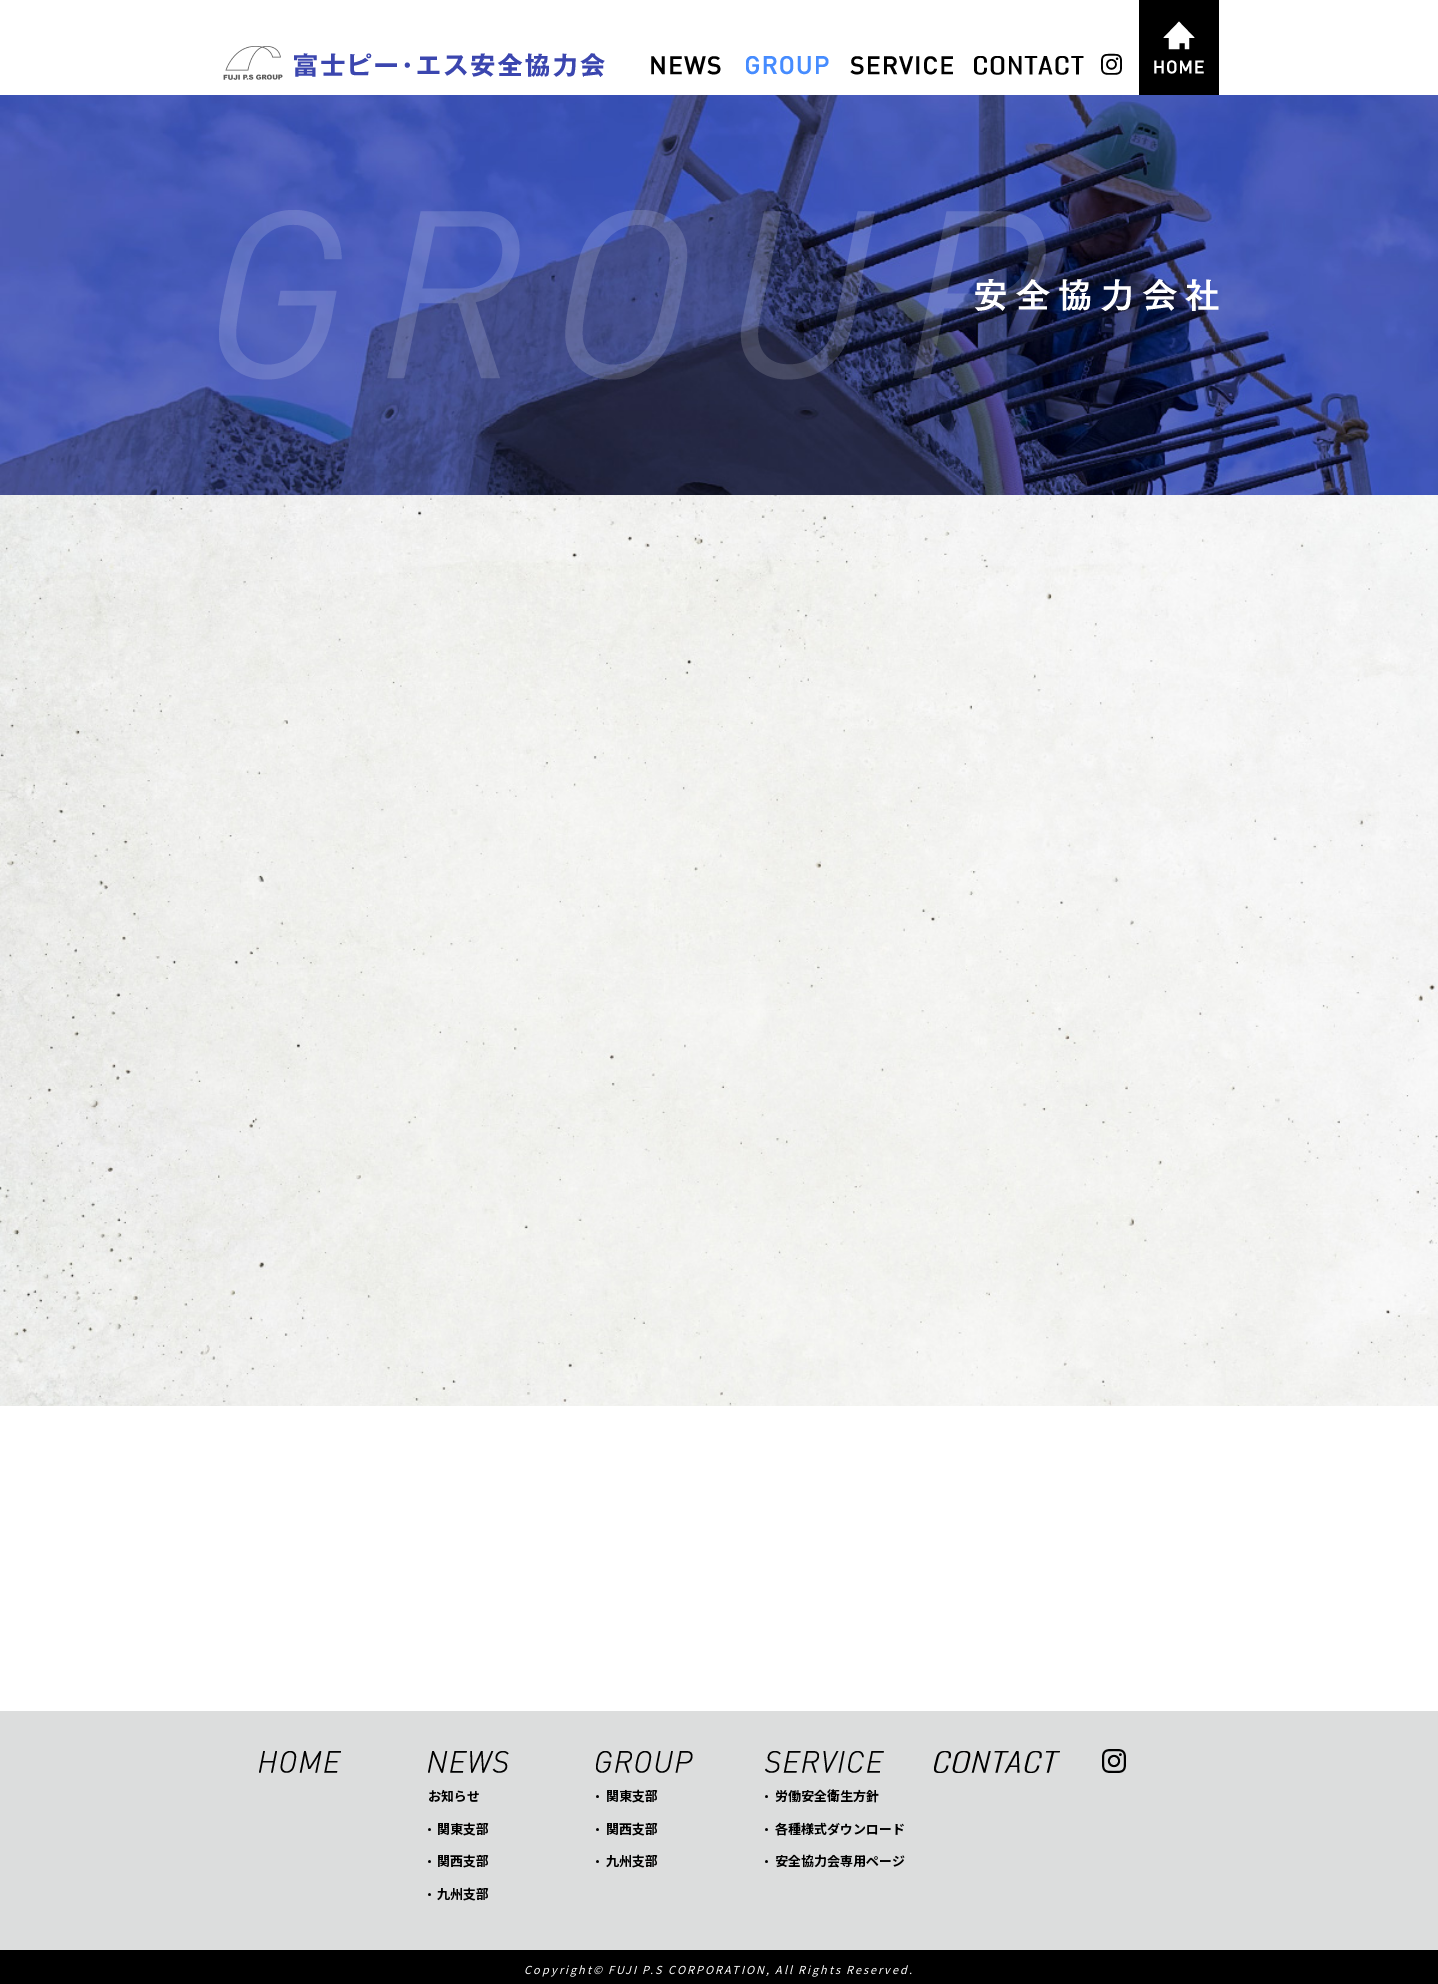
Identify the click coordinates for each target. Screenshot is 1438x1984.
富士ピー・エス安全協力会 (412, 65)
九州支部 (463, 1888)
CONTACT (1029, 65)
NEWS (686, 65)
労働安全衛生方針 (827, 1790)
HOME (1179, 47)
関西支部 (463, 1855)
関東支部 (463, 1823)
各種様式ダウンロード (840, 1823)
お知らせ (454, 1790)
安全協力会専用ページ (840, 1855)
